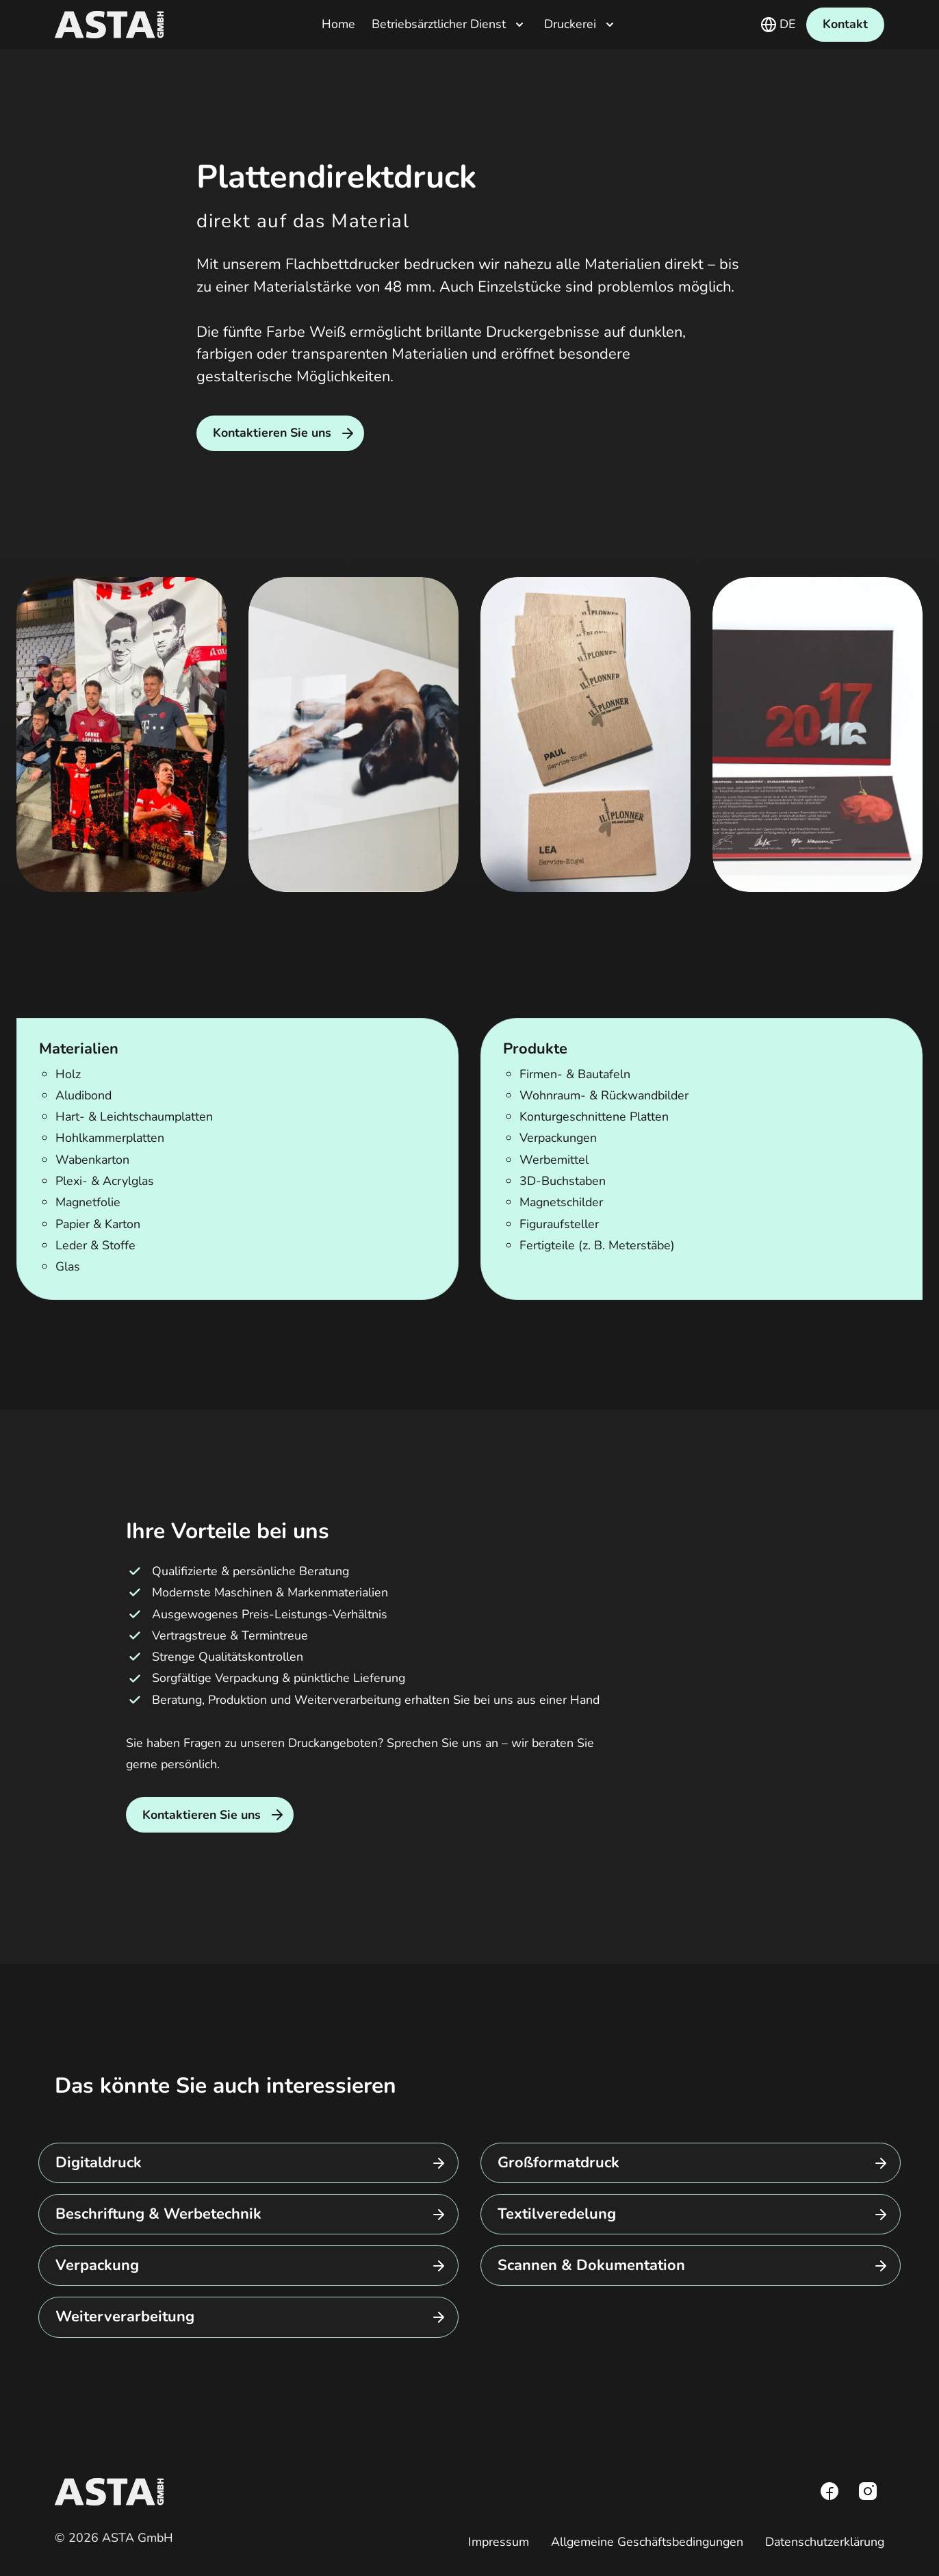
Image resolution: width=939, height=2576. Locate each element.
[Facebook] (829, 2491)
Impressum (498, 2542)
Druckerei (570, 24)
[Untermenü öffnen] (519, 25)
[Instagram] (867, 2491)
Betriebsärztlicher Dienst (439, 24)
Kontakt (845, 24)
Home (338, 24)
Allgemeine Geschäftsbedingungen (647, 2542)
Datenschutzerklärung (824, 2542)
